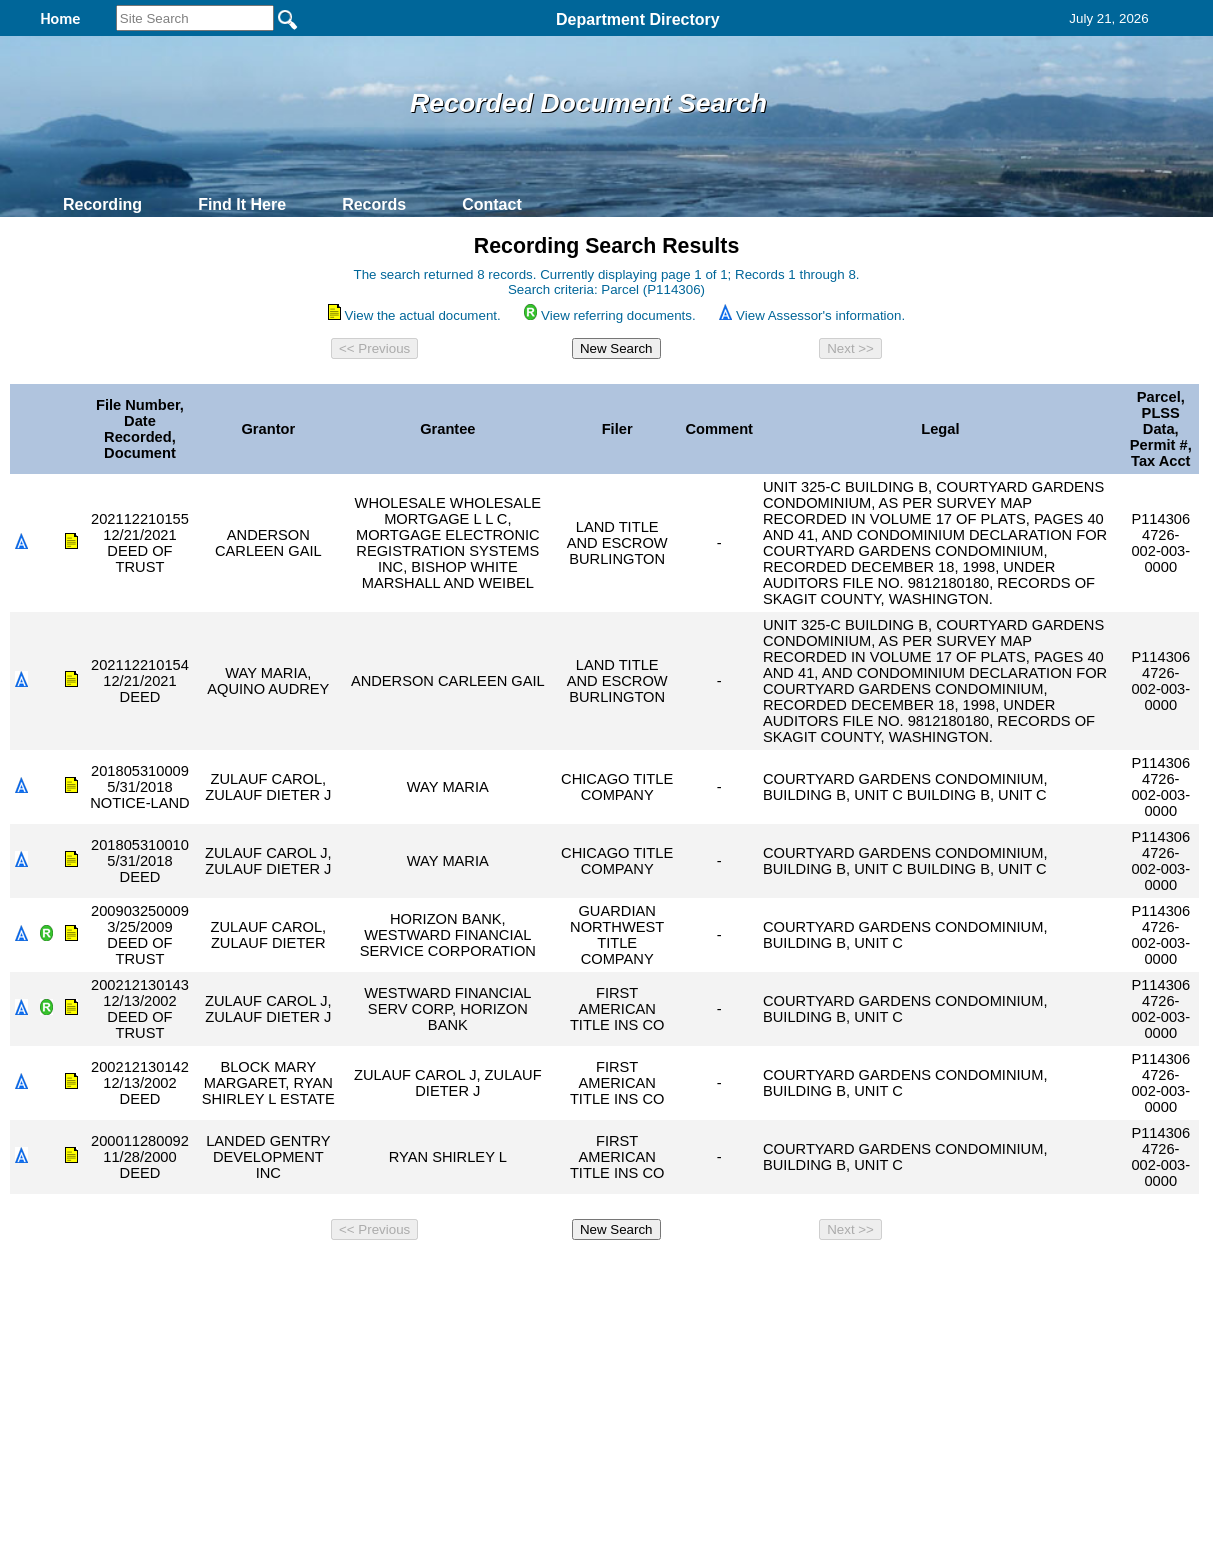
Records (374, 204)
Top (273, 1275)
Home (412, 1275)
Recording (102, 204)
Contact (492, 204)
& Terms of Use (672, 1275)
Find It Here (242, 204)
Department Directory (638, 19)
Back (334, 1275)
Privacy (598, 1275)
